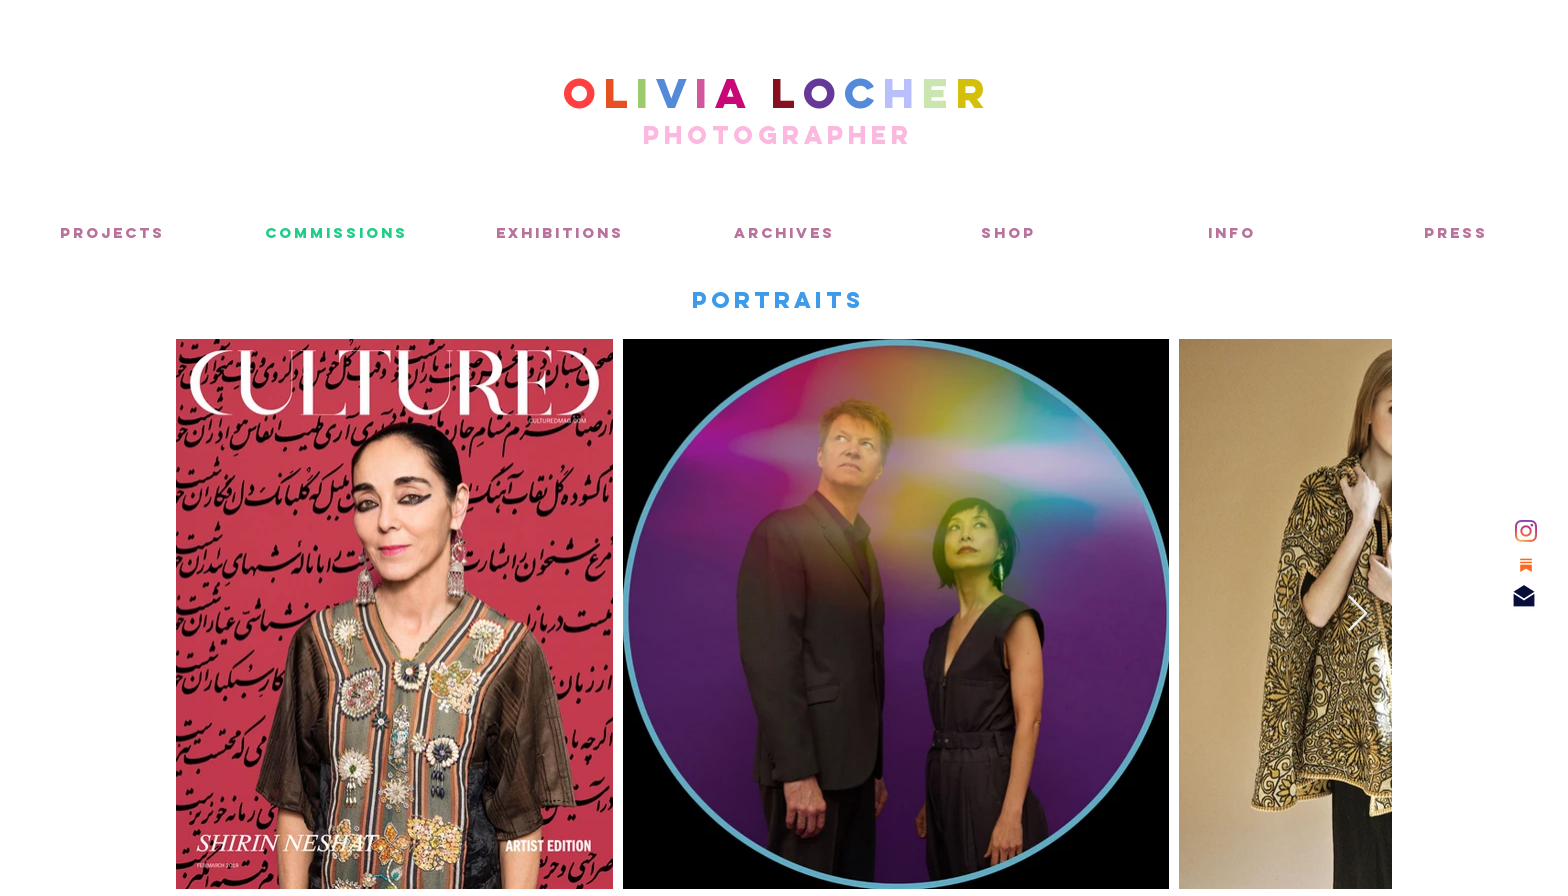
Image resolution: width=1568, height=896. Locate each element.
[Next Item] (1357, 614)
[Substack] (1526, 565)
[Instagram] (1526, 531)
